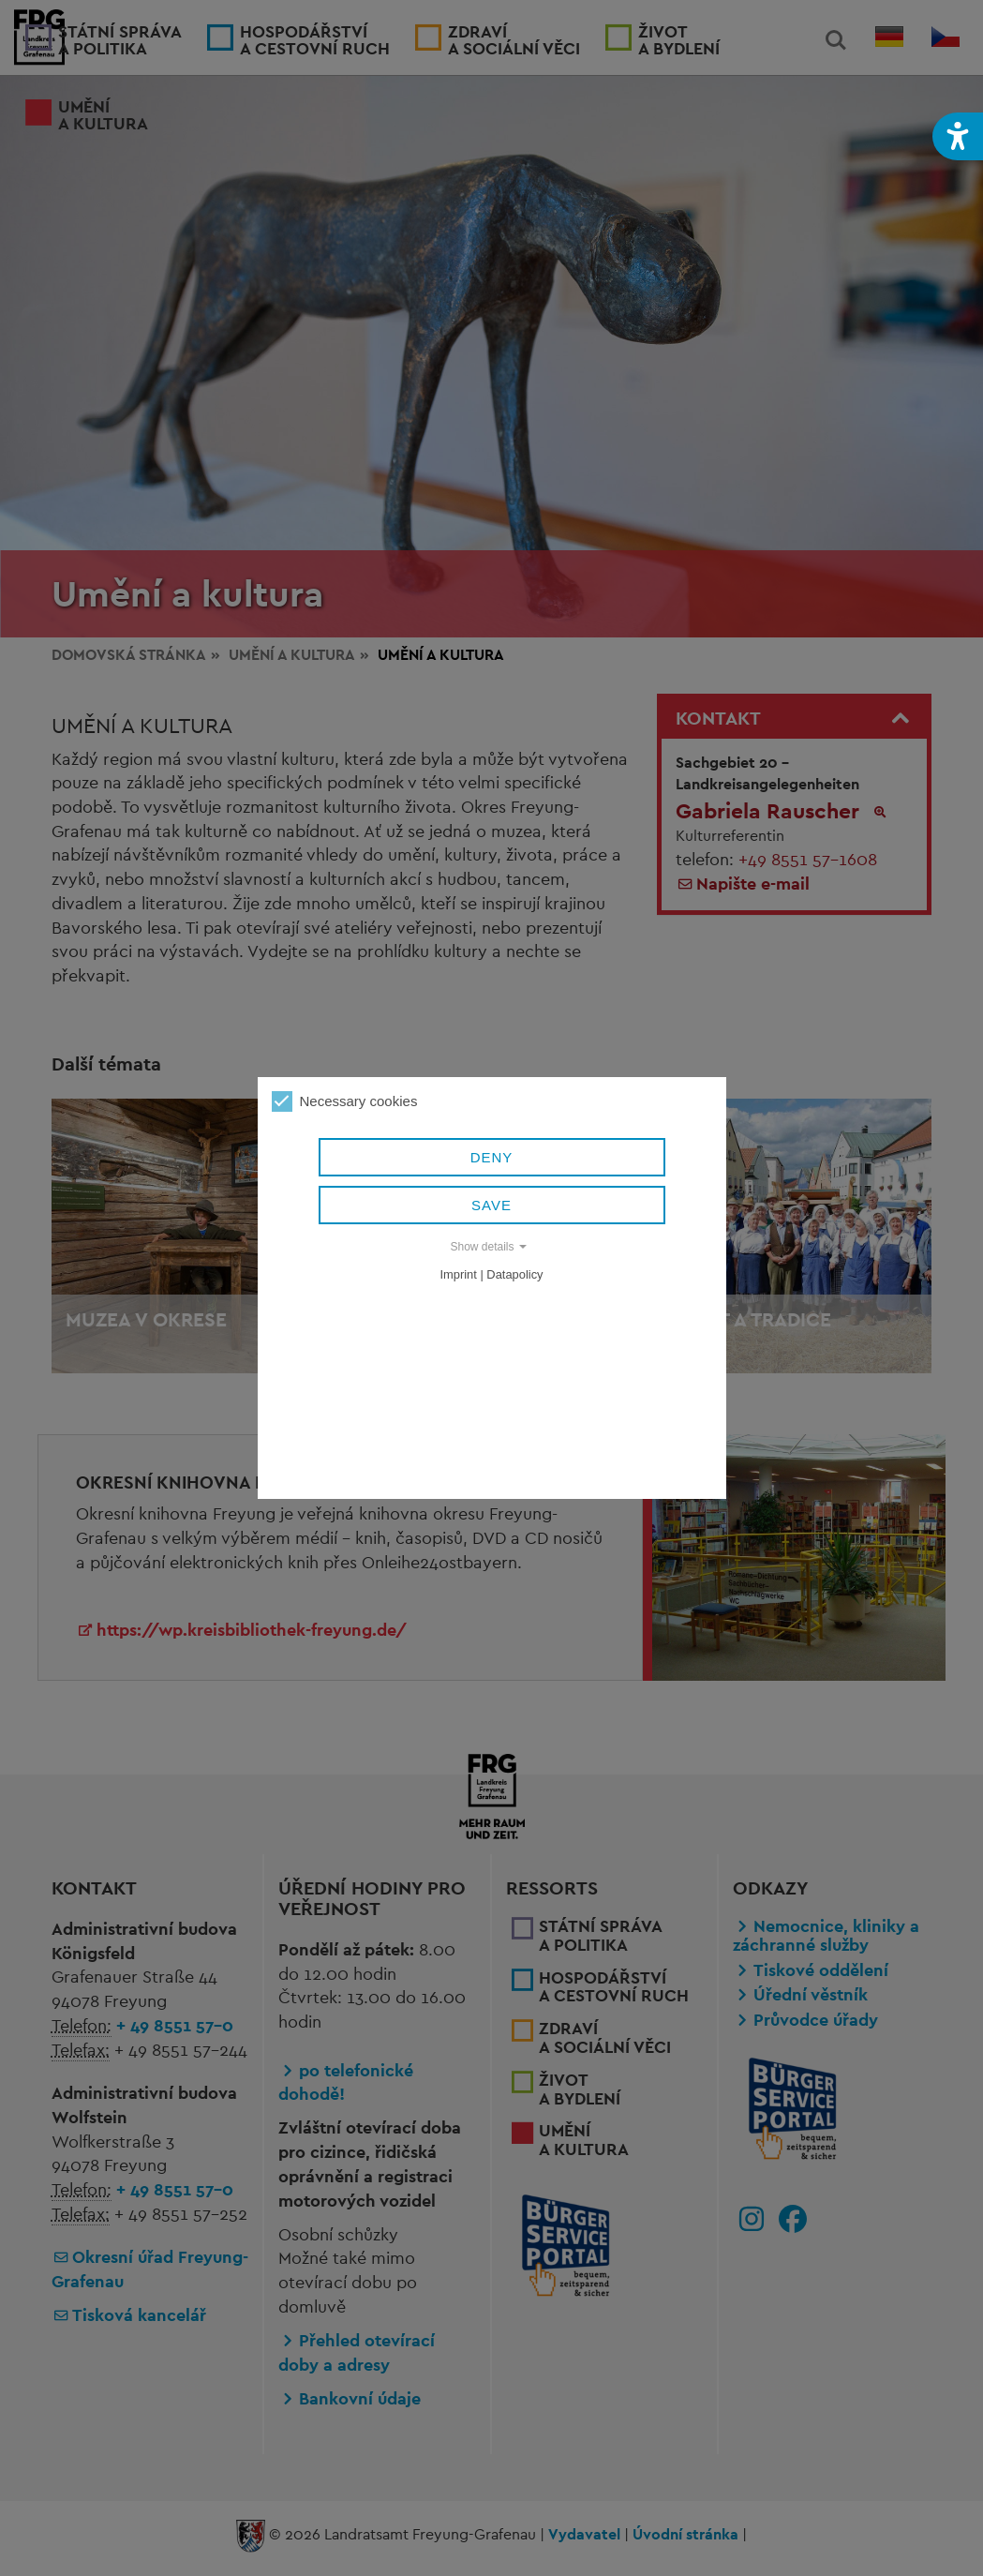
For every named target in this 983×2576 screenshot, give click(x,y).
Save (491, 1205)
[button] (957, 136)
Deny (492, 1157)
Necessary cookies (345, 1101)
